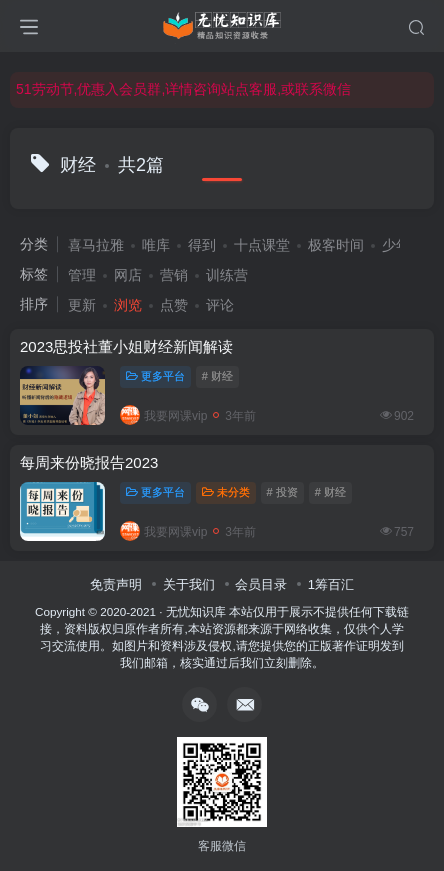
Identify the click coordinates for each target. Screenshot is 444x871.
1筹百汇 (331, 584)
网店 (128, 275)
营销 (174, 275)
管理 (82, 275)
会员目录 (261, 584)
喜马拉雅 (96, 245)
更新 (82, 305)
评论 (220, 305)
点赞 (174, 305)
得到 (202, 245)
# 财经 (217, 376)
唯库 (156, 245)
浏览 (128, 305)
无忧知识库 (196, 611)
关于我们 (189, 584)
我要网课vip (163, 416)
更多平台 (155, 376)
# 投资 (282, 492)
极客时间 (336, 245)
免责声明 (116, 584)
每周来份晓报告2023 (89, 462)
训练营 (227, 275)
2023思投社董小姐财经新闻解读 (126, 346)
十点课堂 (262, 245)
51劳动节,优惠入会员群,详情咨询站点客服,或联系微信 (183, 89)
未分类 (226, 492)
